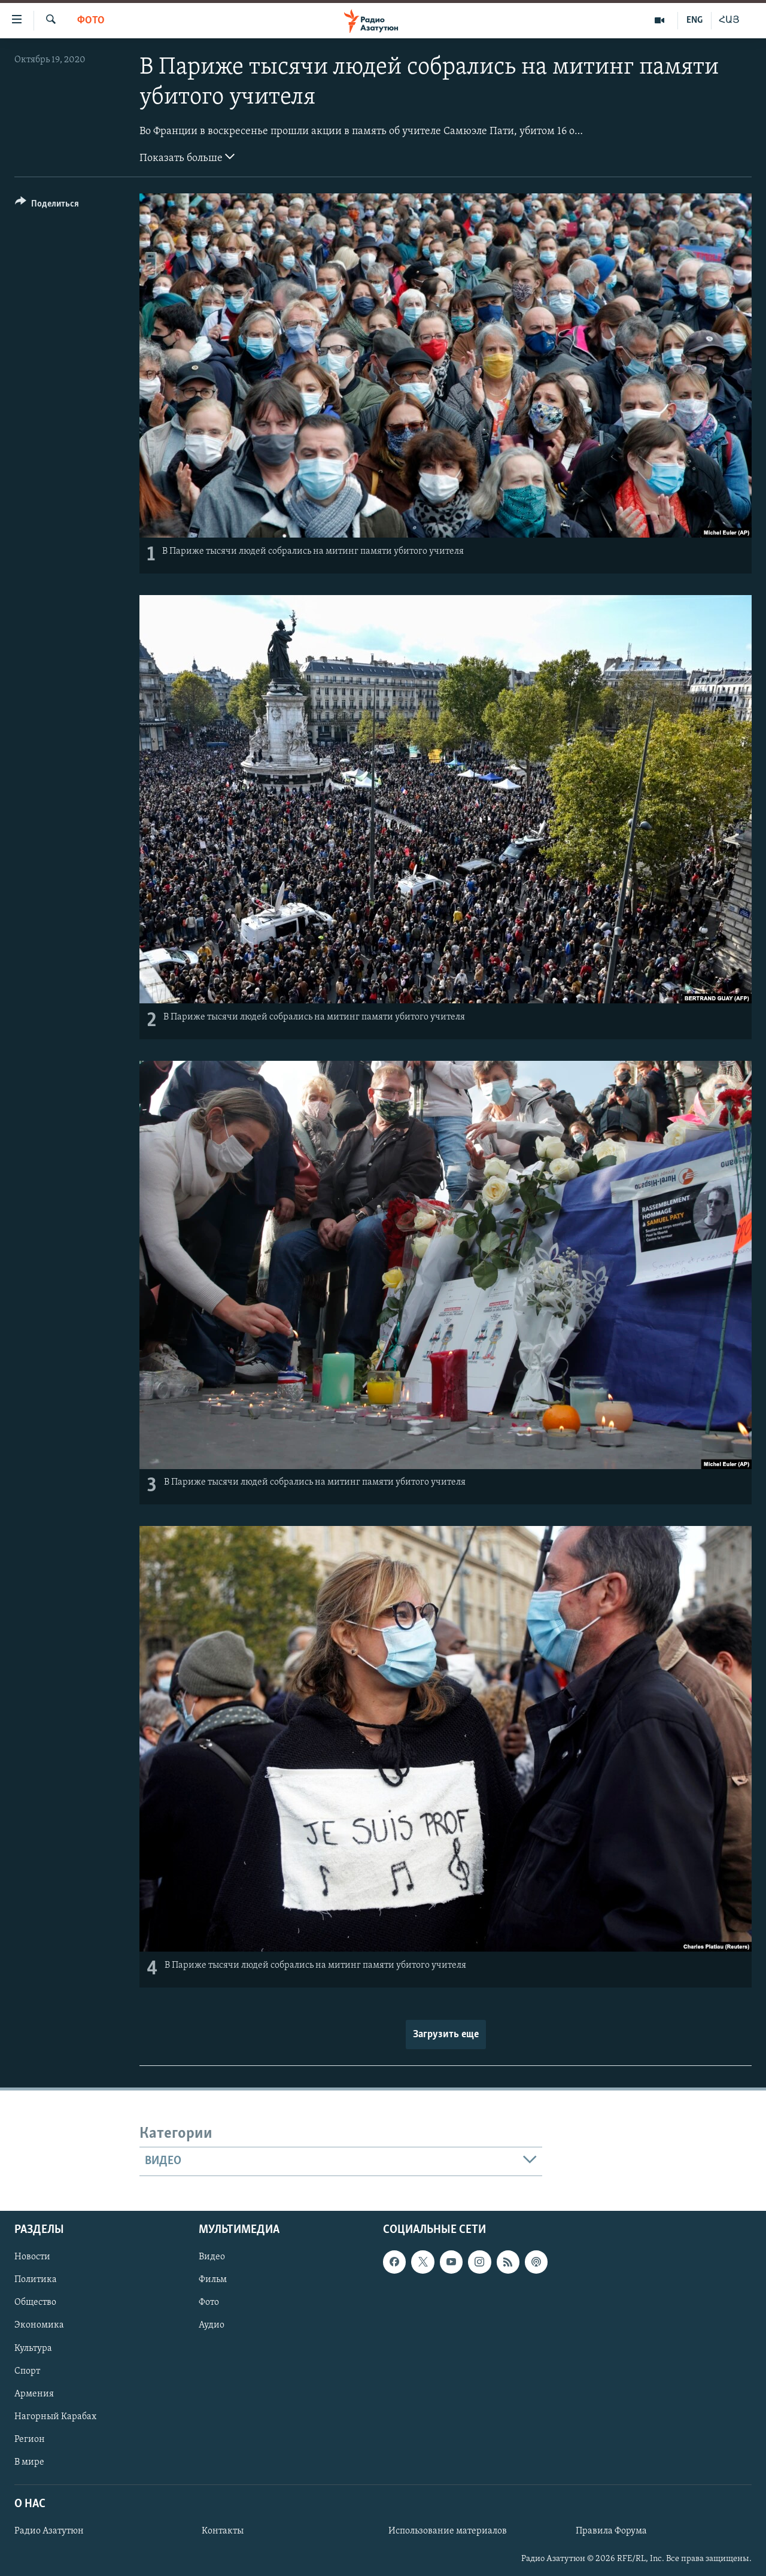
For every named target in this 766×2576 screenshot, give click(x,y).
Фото (91, 20)
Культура (33, 2348)
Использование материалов (447, 2531)
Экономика (39, 2325)
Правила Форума (611, 2531)
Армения (34, 2393)
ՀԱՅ (729, 20)
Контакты (223, 2531)
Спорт (27, 2370)
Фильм (213, 2279)
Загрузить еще (446, 2034)
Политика (35, 2279)
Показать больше (187, 157)
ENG (694, 20)
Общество (35, 2302)
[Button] (47, 205)
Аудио (211, 2325)
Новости (32, 2257)
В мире (29, 2461)
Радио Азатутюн (49, 2531)
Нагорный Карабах (55, 2416)
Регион (29, 2439)
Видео (212, 2257)
